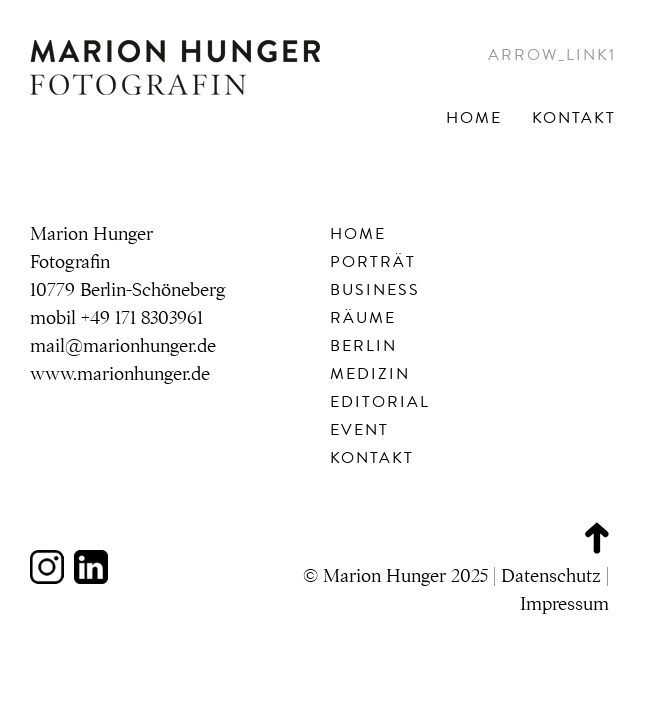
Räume (363, 318)
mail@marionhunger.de (123, 346)
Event (359, 430)
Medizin (370, 374)
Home (474, 118)
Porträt (373, 262)
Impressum (564, 604)
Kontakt (574, 118)
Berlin (363, 346)
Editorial (380, 402)
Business (375, 290)
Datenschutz (551, 576)
